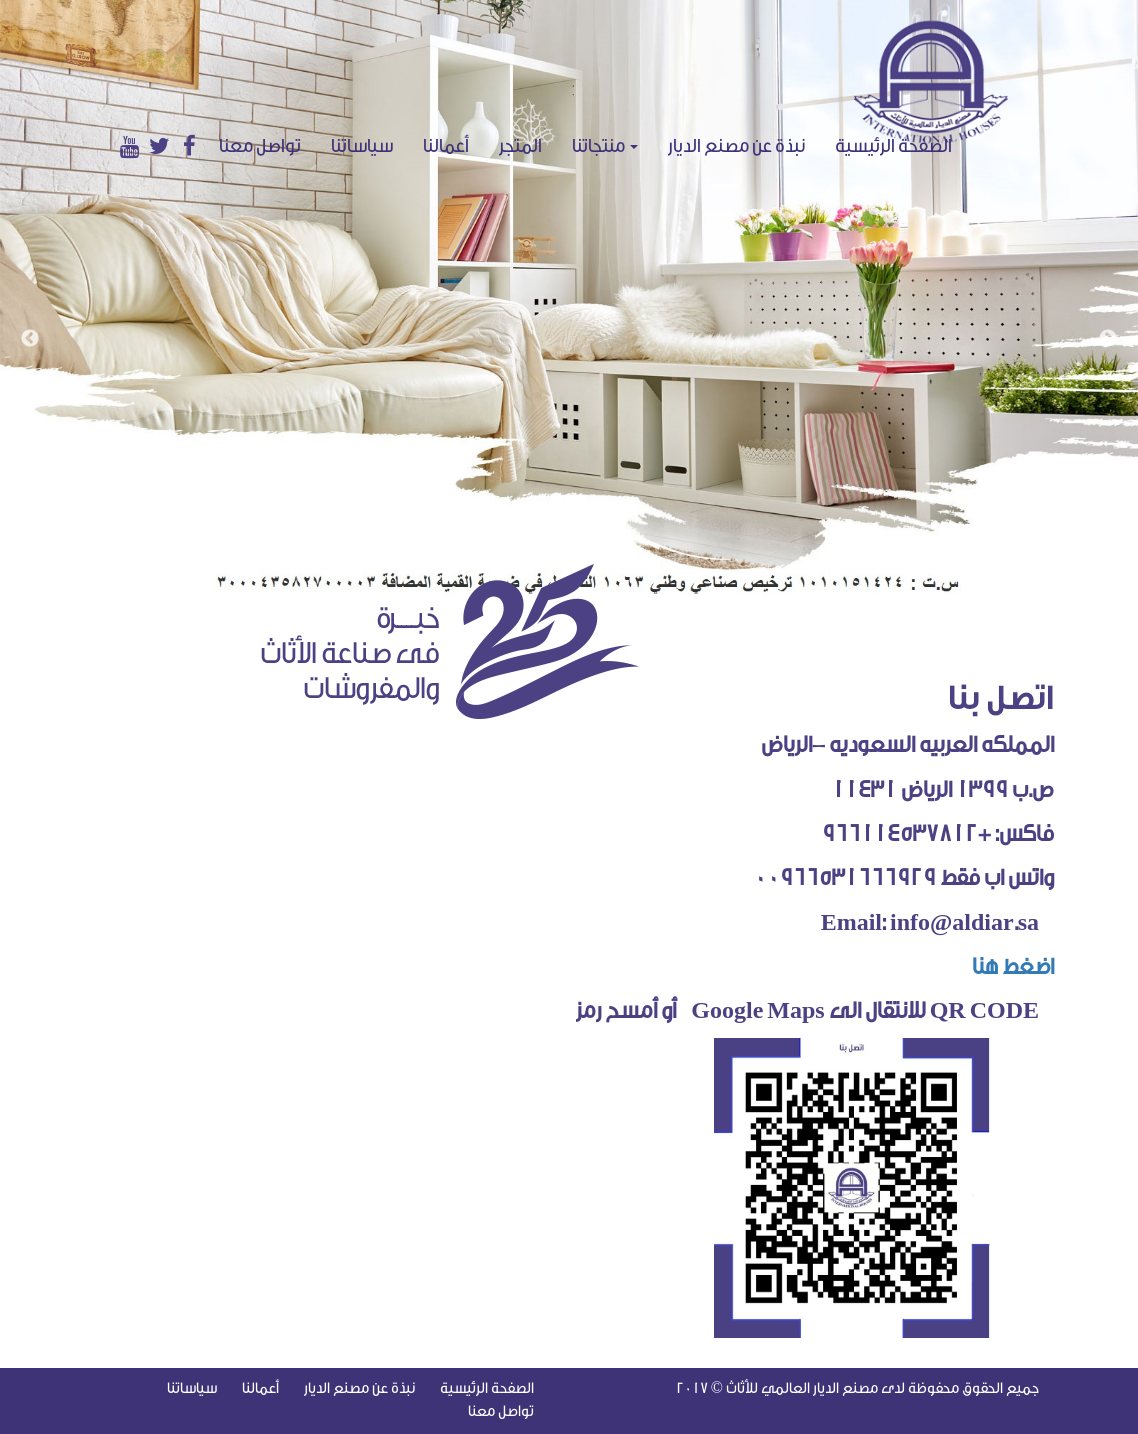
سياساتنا (362, 146)
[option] (569, 298)
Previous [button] (30, 339)
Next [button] (1108, 339)
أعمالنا (446, 146)
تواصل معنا (260, 146)
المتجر (520, 146)
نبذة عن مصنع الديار (736, 146)
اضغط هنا (1005, 967)
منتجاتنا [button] (605, 146)
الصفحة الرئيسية (901, 145)
